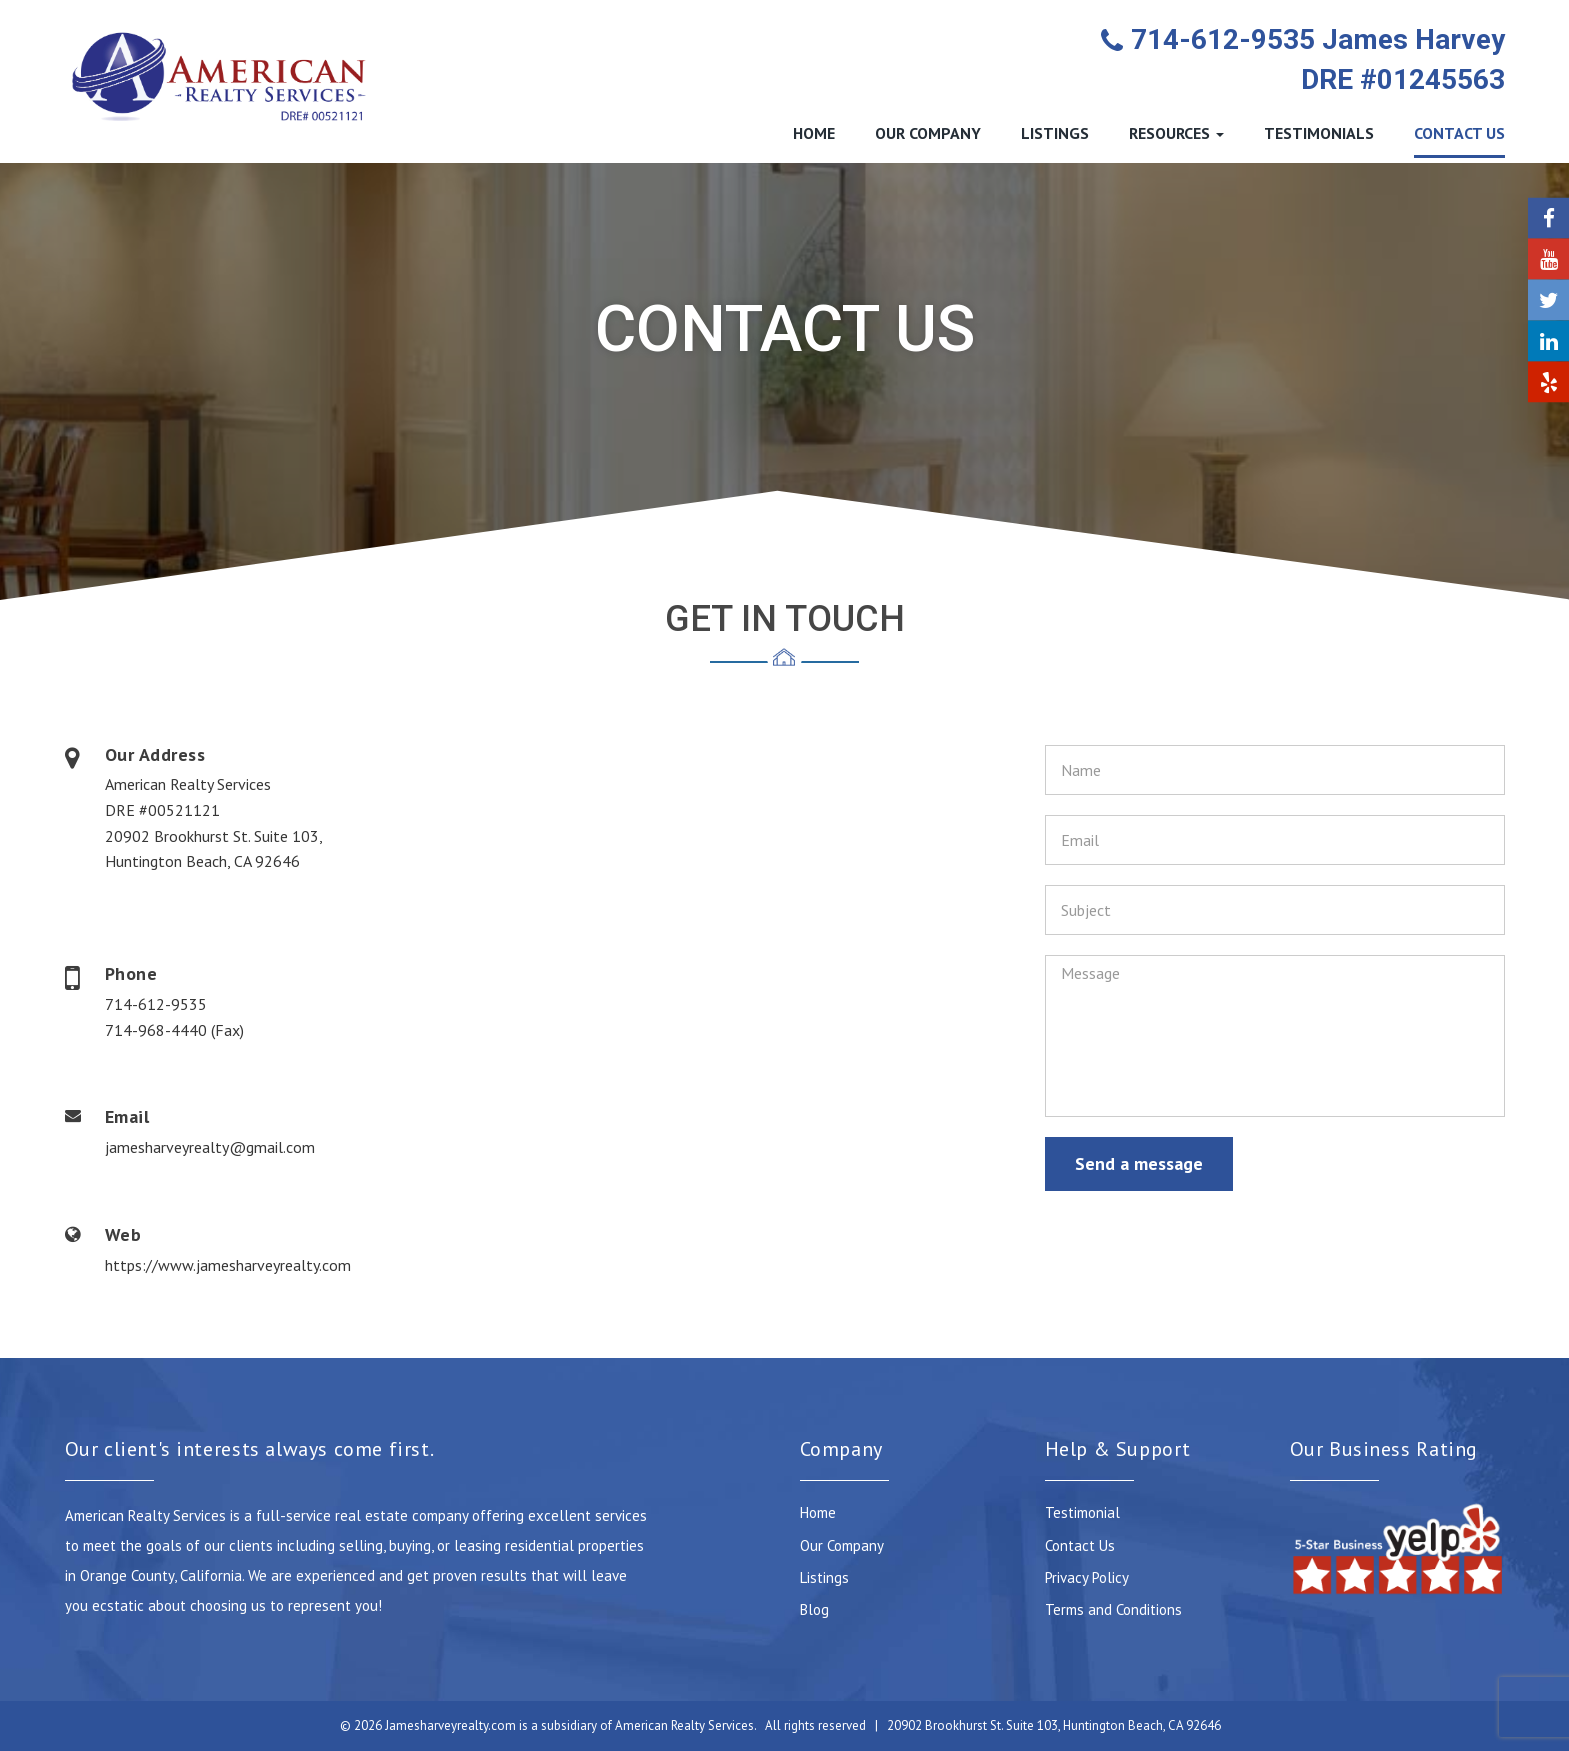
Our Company (842, 1545)
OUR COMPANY (928, 133)
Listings (824, 1577)
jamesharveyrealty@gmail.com (210, 1147)
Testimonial (1082, 1512)
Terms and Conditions (1113, 1609)
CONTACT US (1459, 133)
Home (818, 1512)
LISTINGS (1055, 133)
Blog (814, 1609)
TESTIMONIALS (1319, 133)
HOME (814, 133)
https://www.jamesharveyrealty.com (228, 1265)
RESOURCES (1176, 133)
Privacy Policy (1087, 1577)
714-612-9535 (156, 1004)
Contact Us (1080, 1545)
